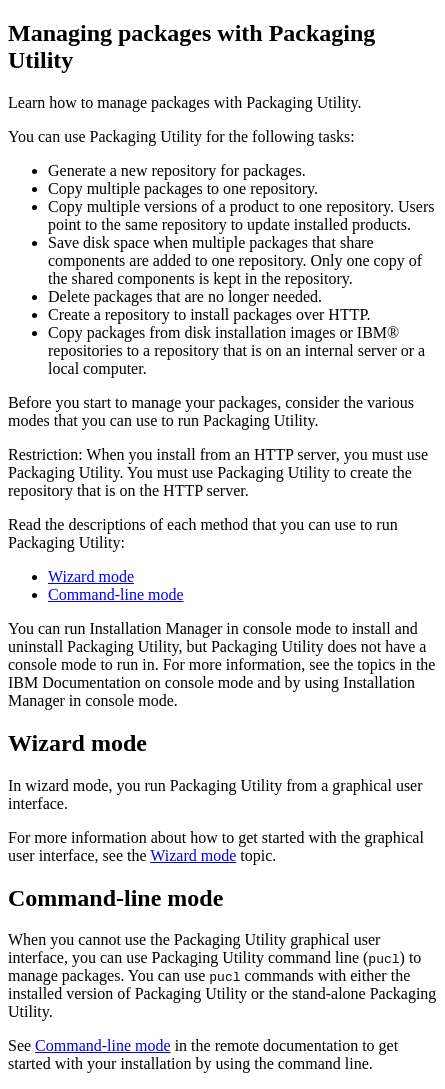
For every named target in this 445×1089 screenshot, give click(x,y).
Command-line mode (116, 594)
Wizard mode (91, 576)
